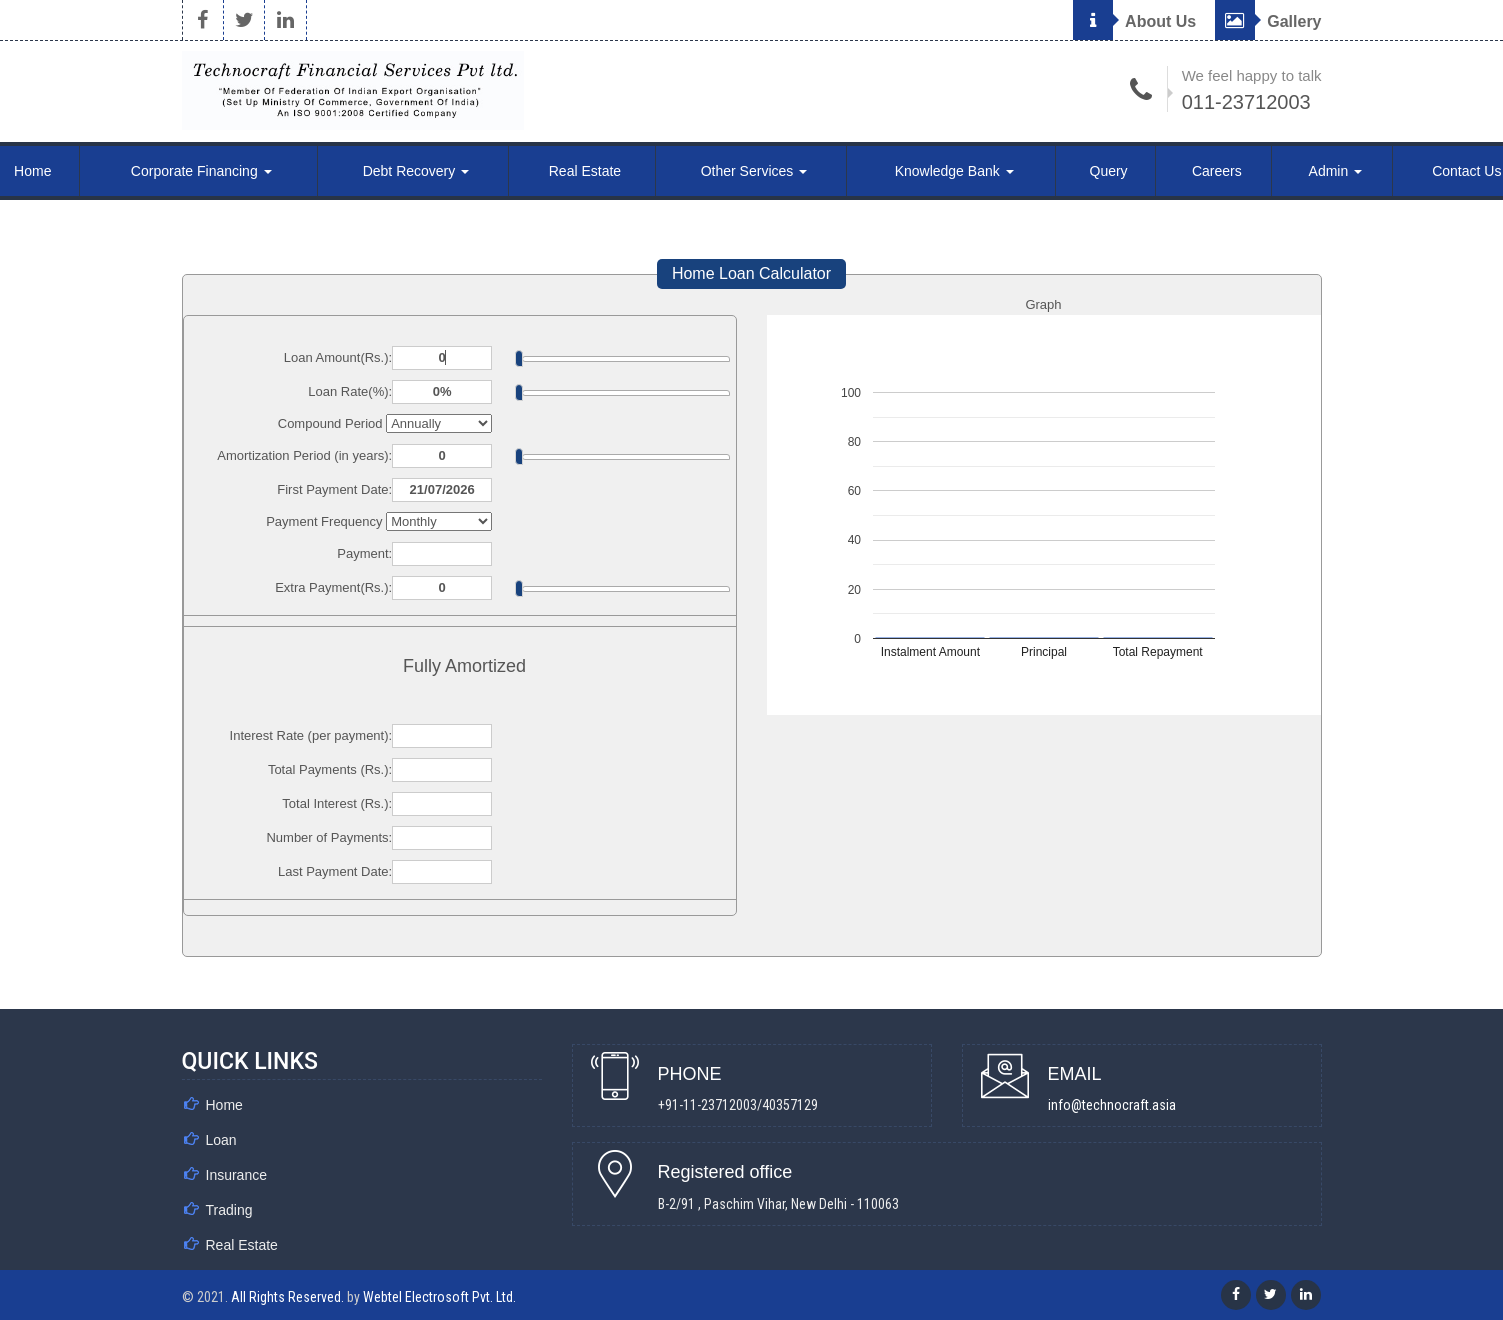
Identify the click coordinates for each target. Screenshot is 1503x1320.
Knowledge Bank (954, 171)
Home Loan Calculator (751, 273)
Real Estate (585, 171)
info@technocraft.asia (1112, 1105)
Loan (221, 1140)
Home (224, 1105)
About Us (1134, 21)
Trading (229, 1210)
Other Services (754, 171)
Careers (1217, 171)
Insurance (236, 1175)
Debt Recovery (416, 171)
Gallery (1268, 21)
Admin (1336, 171)
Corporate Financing (201, 171)
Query (1109, 171)
